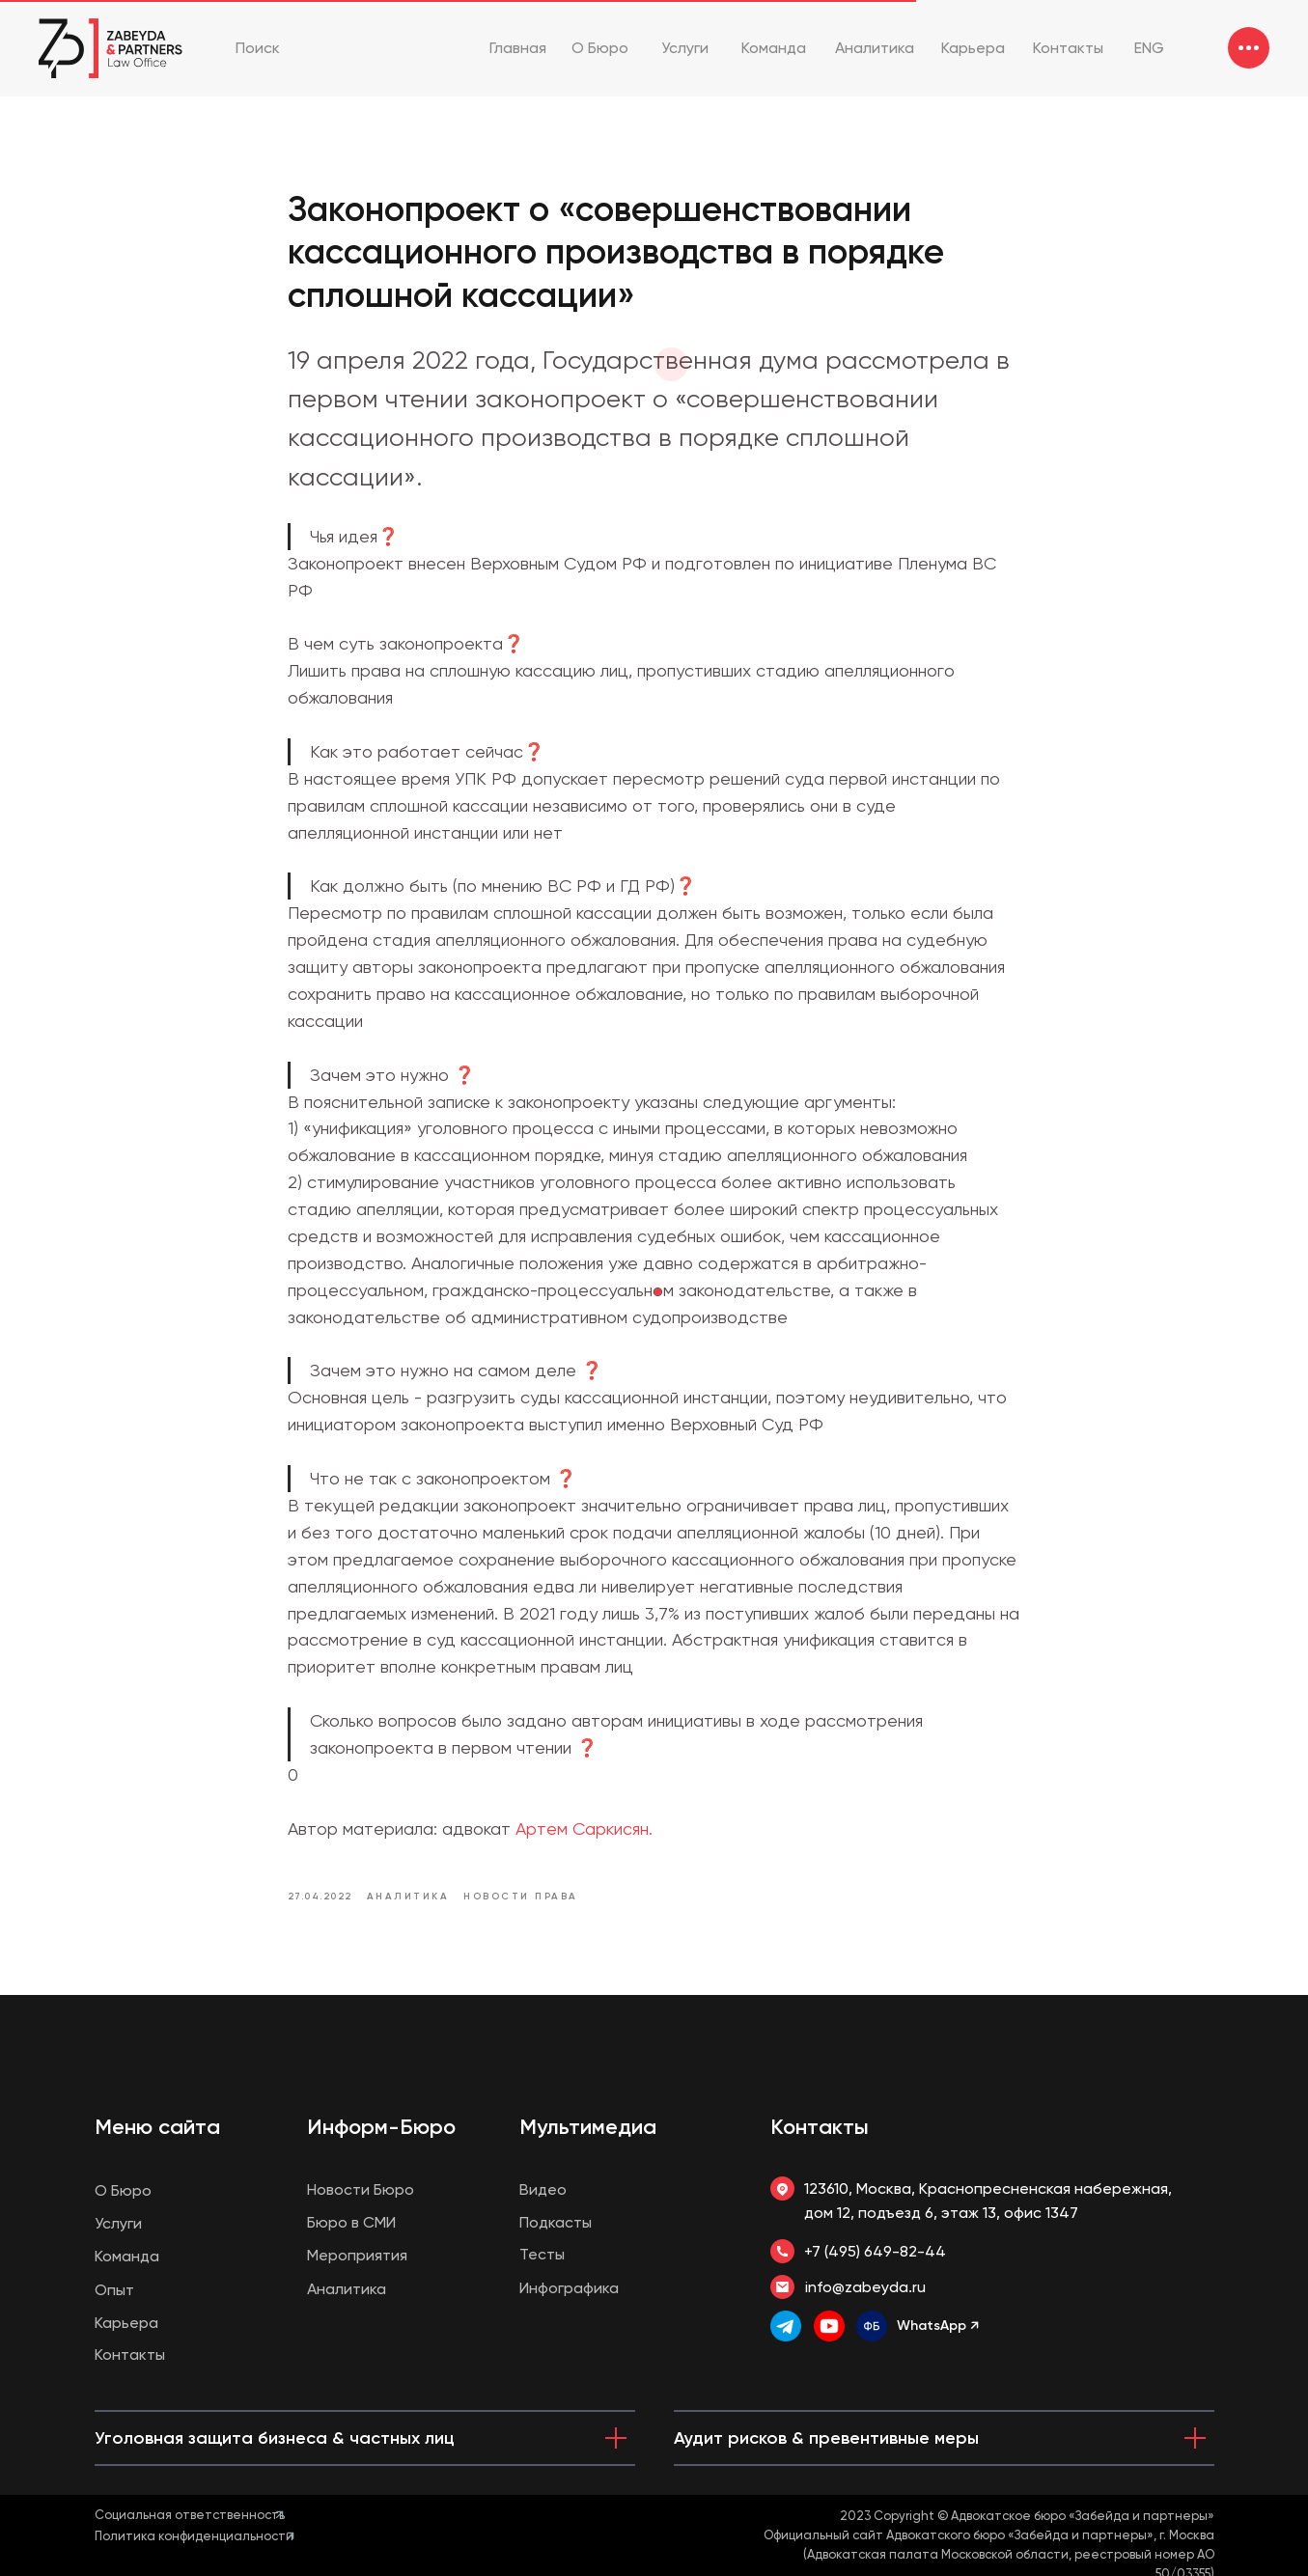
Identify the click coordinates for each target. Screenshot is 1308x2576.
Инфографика (569, 2288)
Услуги (118, 2223)
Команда (127, 2256)
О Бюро (123, 2190)
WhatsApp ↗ (938, 2325)
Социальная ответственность (190, 2514)
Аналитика (346, 2289)
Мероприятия (357, 2255)
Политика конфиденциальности (194, 2536)
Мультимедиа (587, 2127)
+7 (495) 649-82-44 (875, 2251)
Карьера (126, 2322)
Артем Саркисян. (584, 1828)
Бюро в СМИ (351, 2222)
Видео (543, 2189)
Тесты (542, 2254)
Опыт (114, 2290)
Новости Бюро (360, 2189)
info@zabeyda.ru (865, 2287)
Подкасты (555, 2222)
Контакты (819, 2127)
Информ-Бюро (381, 2127)
